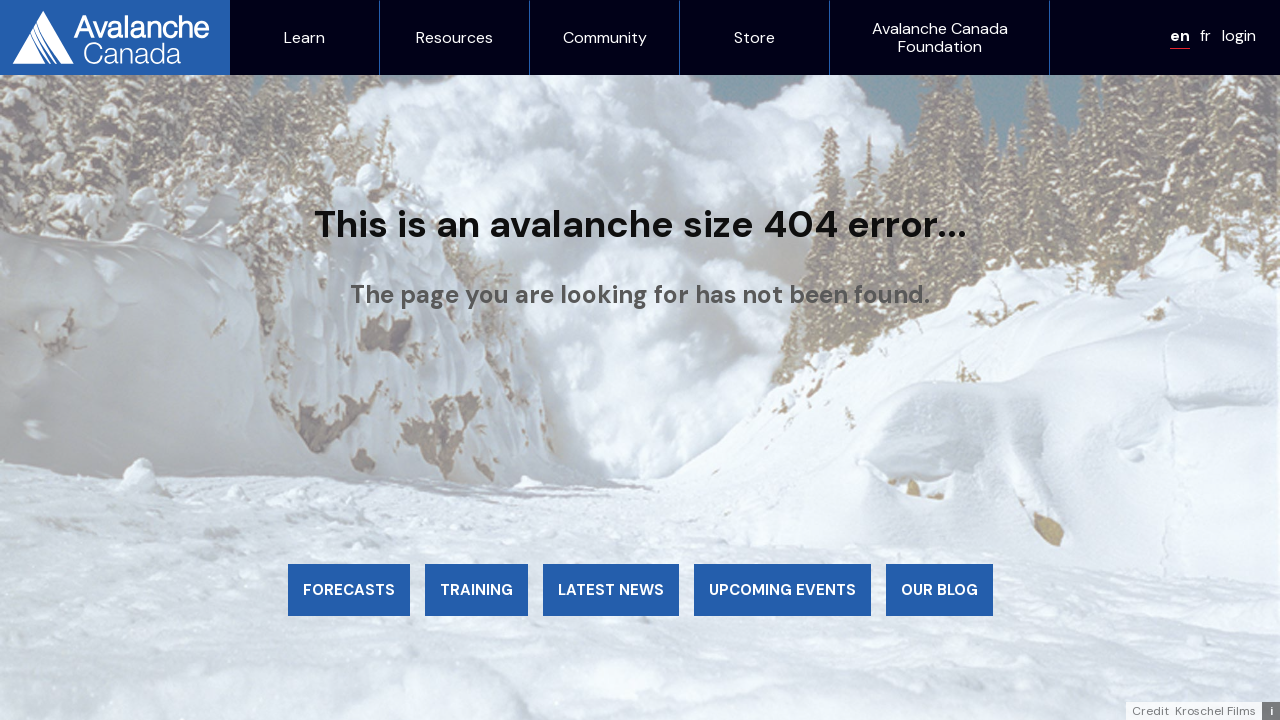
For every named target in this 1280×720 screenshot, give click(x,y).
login (1239, 35)
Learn (304, 38)
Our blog (939, 590)
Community (605, 38)
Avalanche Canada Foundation (940, 37)
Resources (454, 38)
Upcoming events (782, 590)
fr (1205, 35)
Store (754, 38)
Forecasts (349, 590)
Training (476, 590)
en (1180, 35)
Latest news (611, 590)
